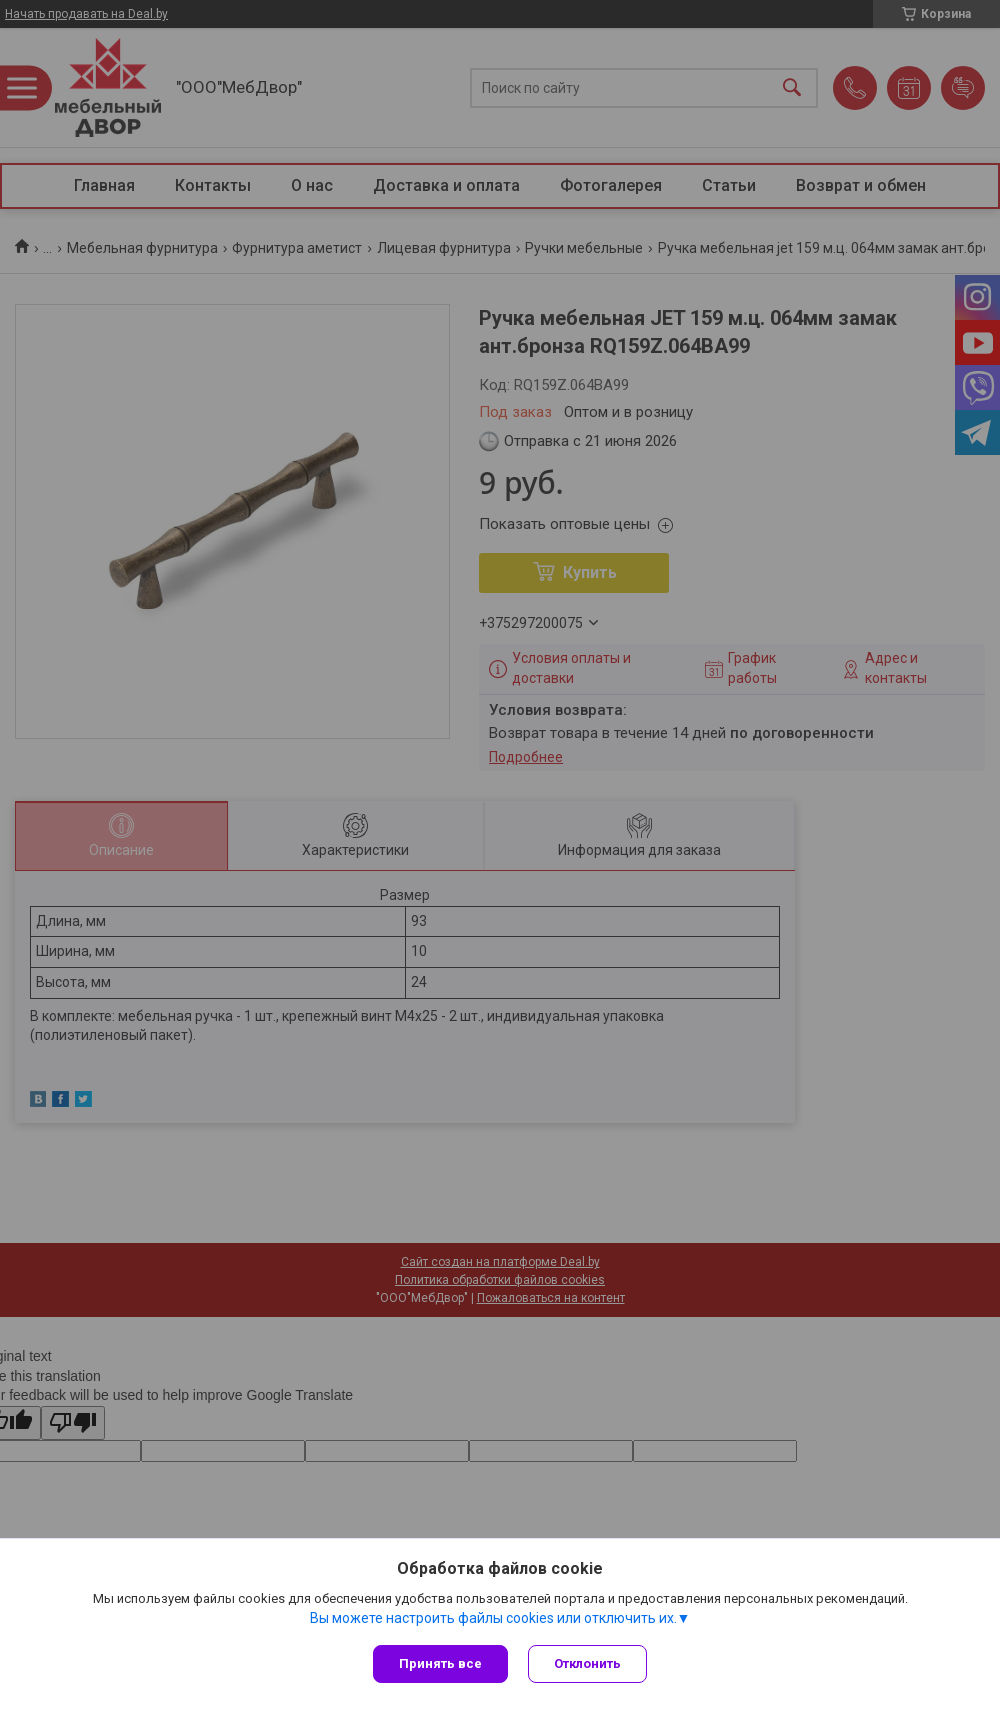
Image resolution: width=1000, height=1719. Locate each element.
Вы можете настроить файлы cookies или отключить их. (493, 1618)
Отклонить (587, 1663)
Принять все (440, 1663)
